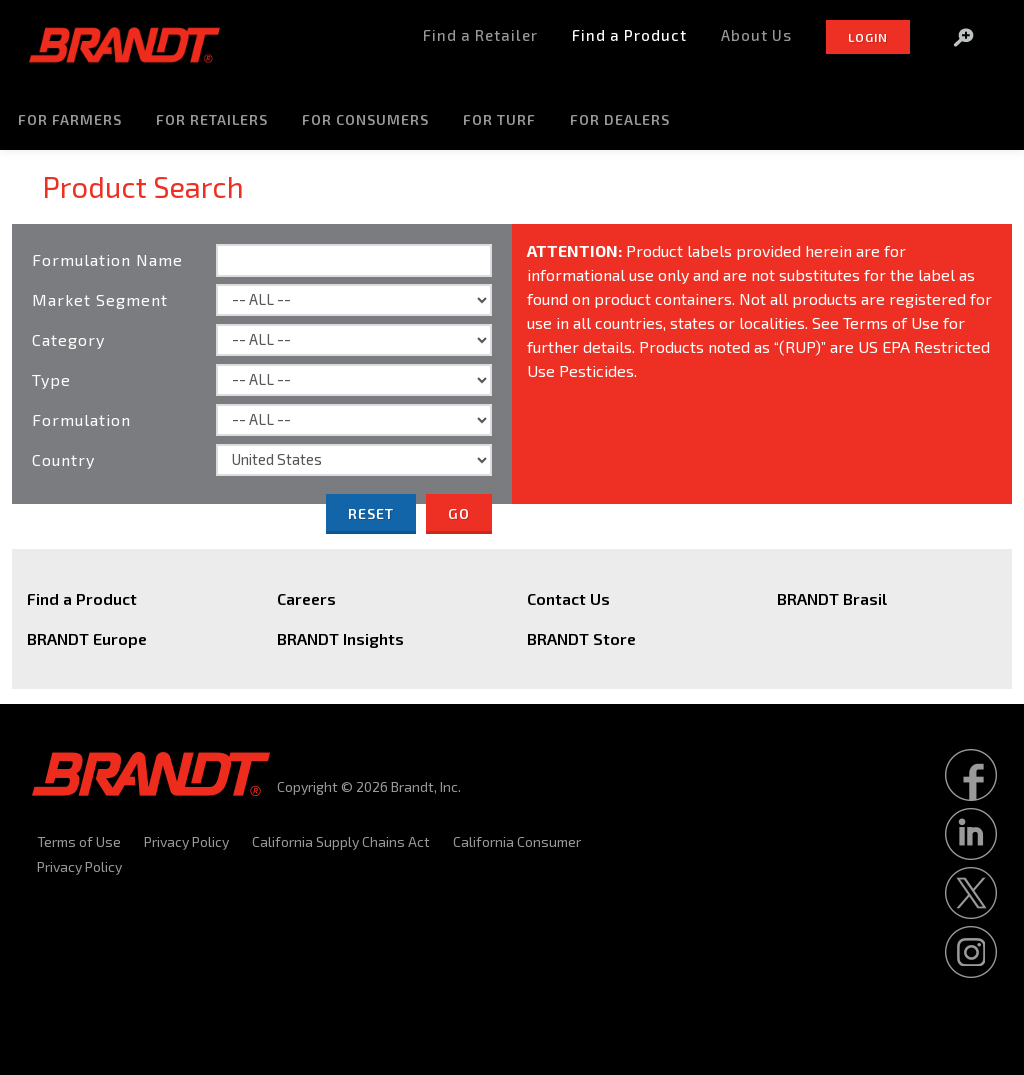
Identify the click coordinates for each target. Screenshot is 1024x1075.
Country (63, 459)
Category (68, 339)
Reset (371, 513)
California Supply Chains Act (341, 841)
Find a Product (82, 598)
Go (459, 513)
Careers (306, 598)
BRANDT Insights (340, 638)
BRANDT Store (581, 638)
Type (51, 379)
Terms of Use (79, 841)
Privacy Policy (186, 841)
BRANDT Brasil (832, 598)
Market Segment (100, 299)
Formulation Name (107, 259)
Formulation (81, 419)
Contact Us (568, 598)
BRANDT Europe (87, 638)
